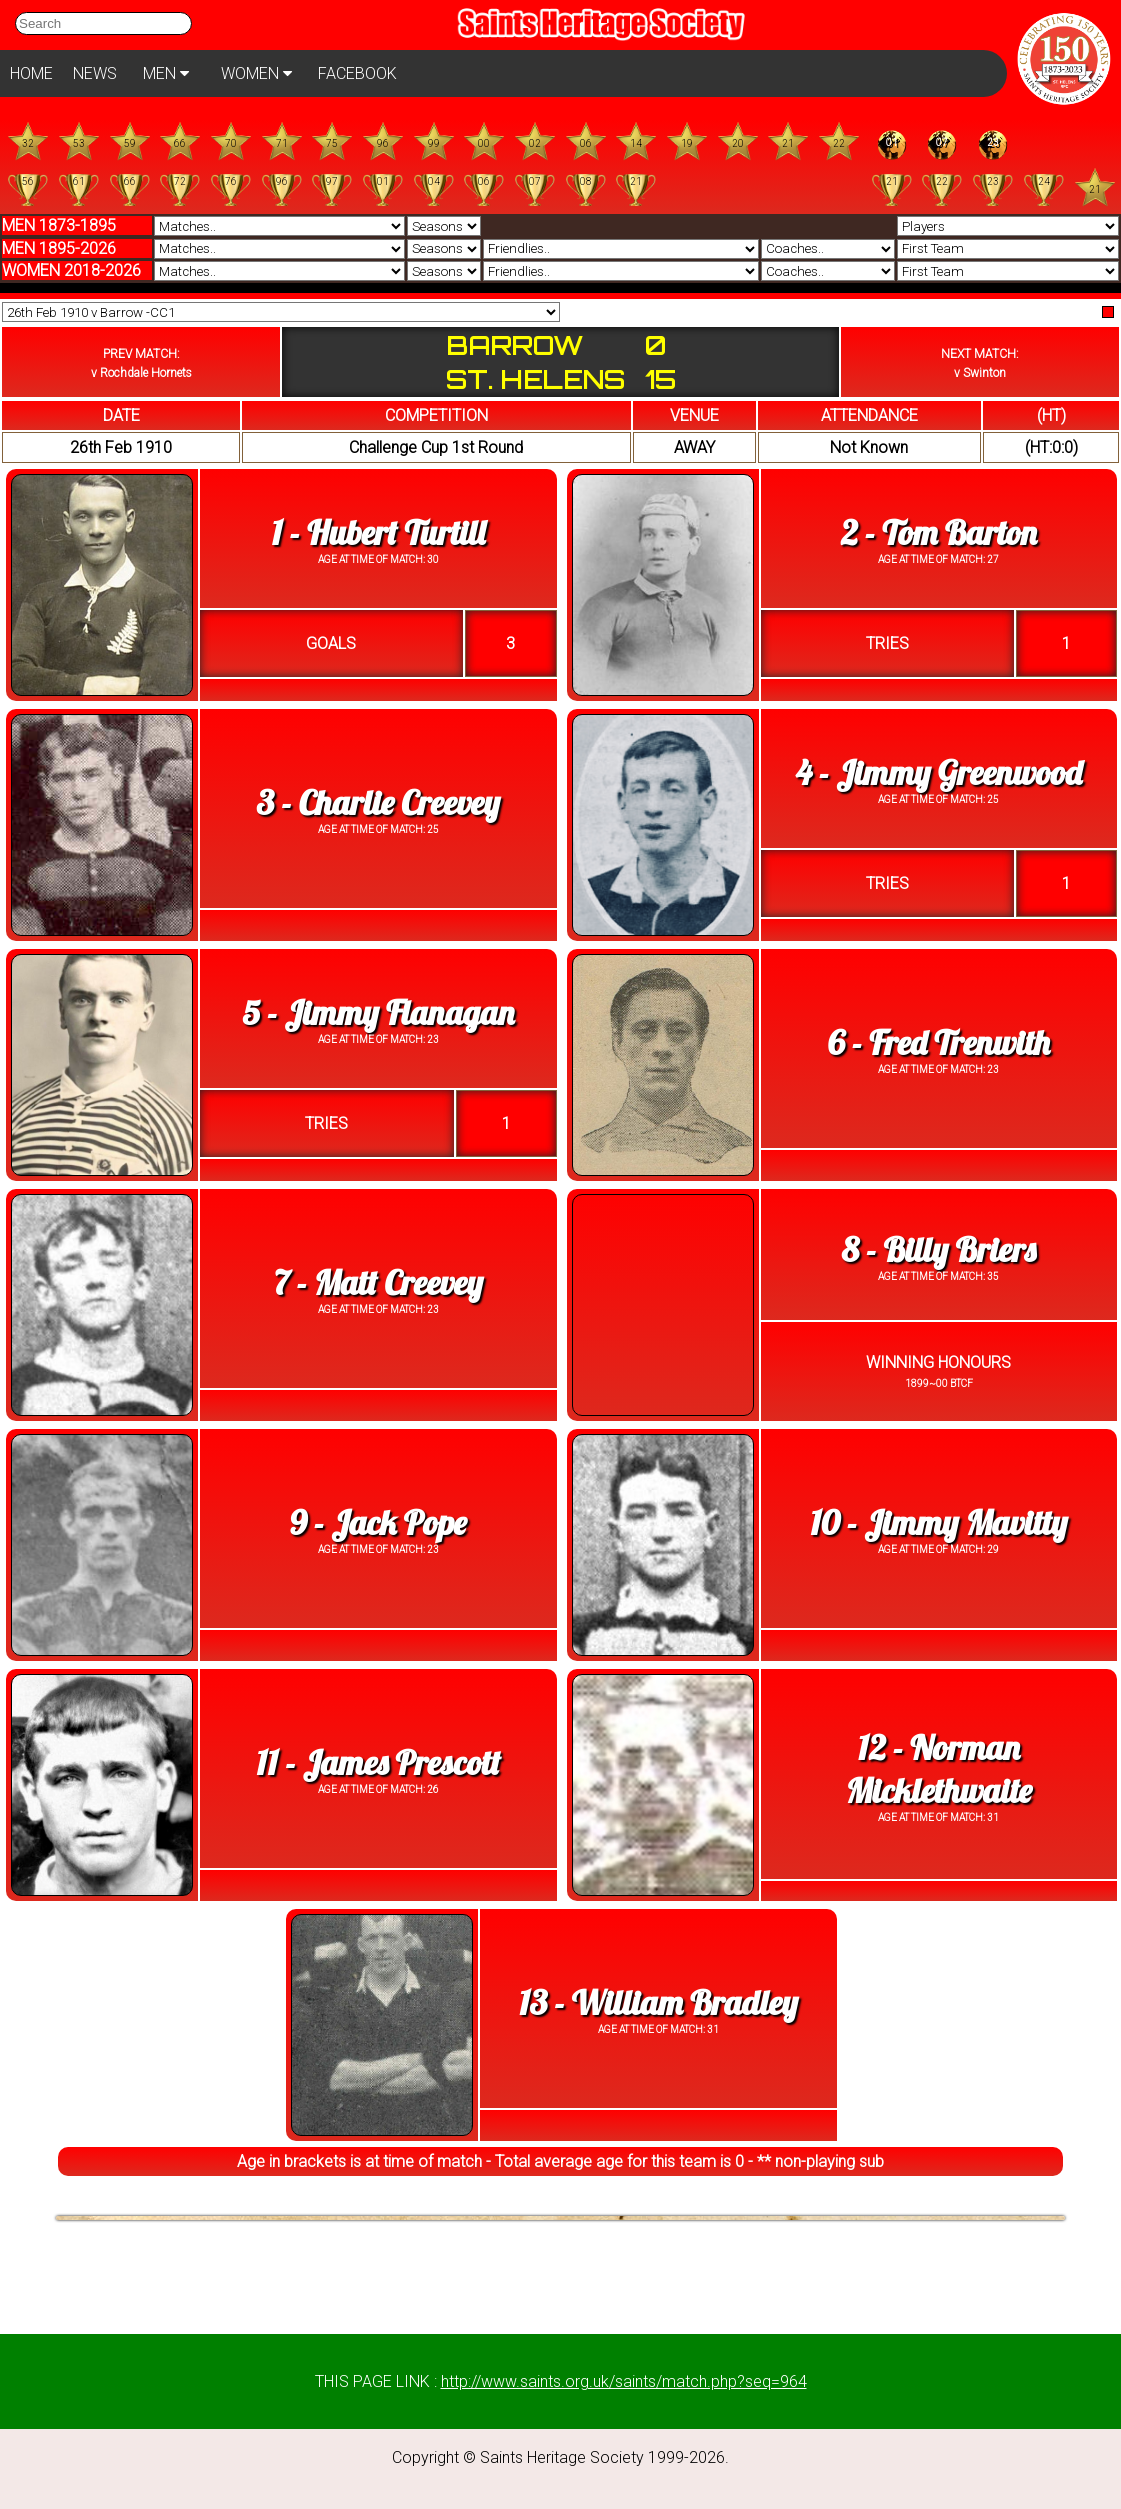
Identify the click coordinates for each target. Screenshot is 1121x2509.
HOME (31, 73)
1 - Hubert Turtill (378, 532)
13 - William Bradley (658, 2002)
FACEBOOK (357, 73)
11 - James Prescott (378, 1762)
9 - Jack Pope (378, 1522)
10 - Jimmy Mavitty (938, 1522)
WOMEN (256, 73)
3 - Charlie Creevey (378, 802)
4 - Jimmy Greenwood (939, 772)
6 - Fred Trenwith (939, 1042)
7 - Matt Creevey (378, 1282)
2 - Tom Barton (939, 532)
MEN (166, 73)
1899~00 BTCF (939, 1383)
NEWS (95, 73)
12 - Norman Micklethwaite (939, 1769)
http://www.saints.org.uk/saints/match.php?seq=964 (624, 2381)
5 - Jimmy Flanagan (378, 1012)
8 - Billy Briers (939, 1249)
